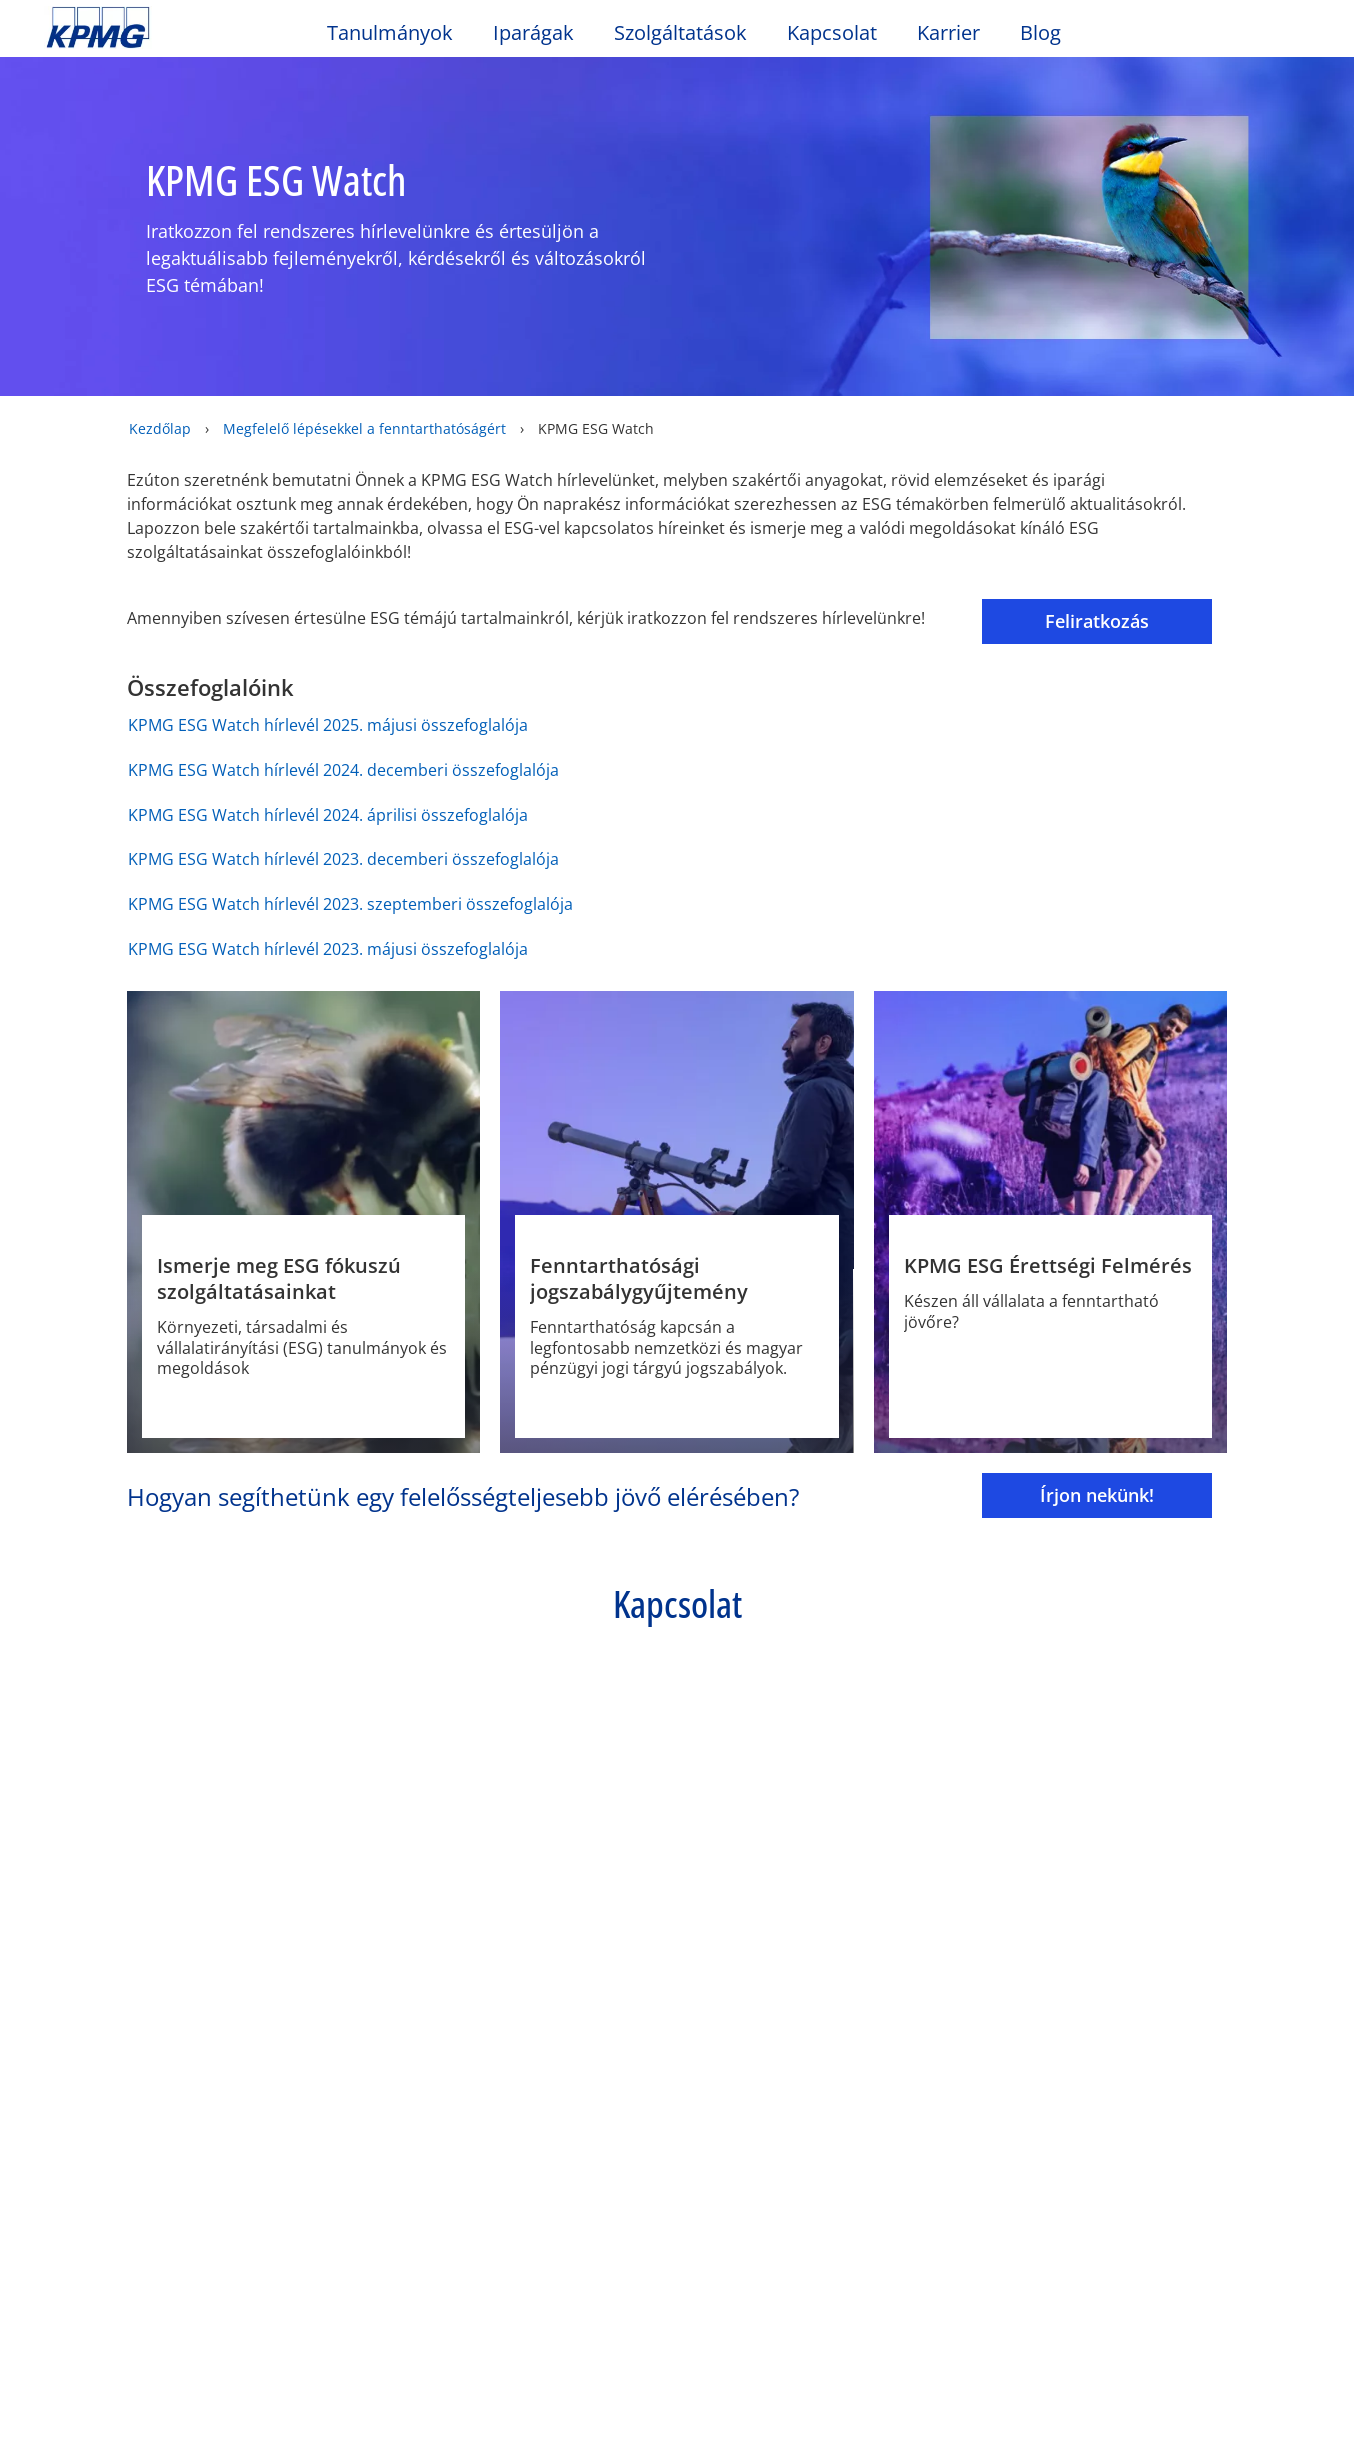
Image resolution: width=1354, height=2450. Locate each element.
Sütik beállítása (943, 2373)
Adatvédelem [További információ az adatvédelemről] (310, 2416)
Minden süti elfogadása (1107, 2373)
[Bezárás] (1322, 2369)
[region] (677, 2372)
